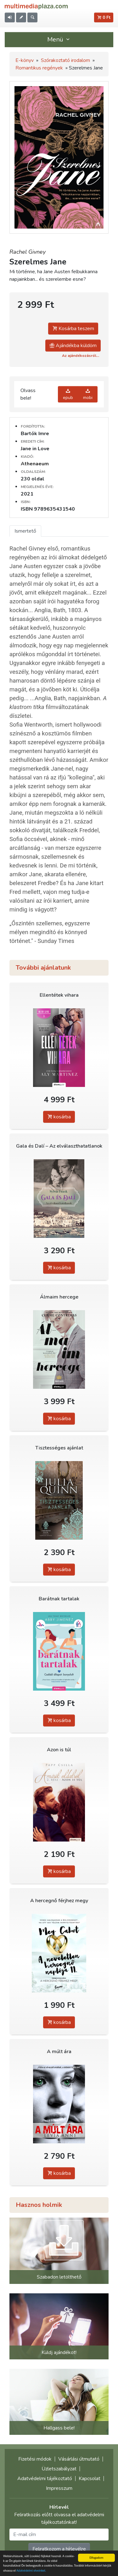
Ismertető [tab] (25, 531)
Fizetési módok (35, 2459)
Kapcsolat (89, 2478)
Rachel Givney (27, 252)
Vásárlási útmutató (78, 2459)
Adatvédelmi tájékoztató (44, 2478)
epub (68, 394)
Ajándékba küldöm (73, 345)
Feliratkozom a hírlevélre (59, 2549)
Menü (59, 39)
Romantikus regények (39, 67)
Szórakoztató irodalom (65, 60)
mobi (88, 394)
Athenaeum (35, 463)
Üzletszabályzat (59, 2468)
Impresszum (59, 2488)
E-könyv (24, 60)
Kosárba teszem (73, 328)
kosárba (59, 1116)
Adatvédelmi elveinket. (31, 2571)
